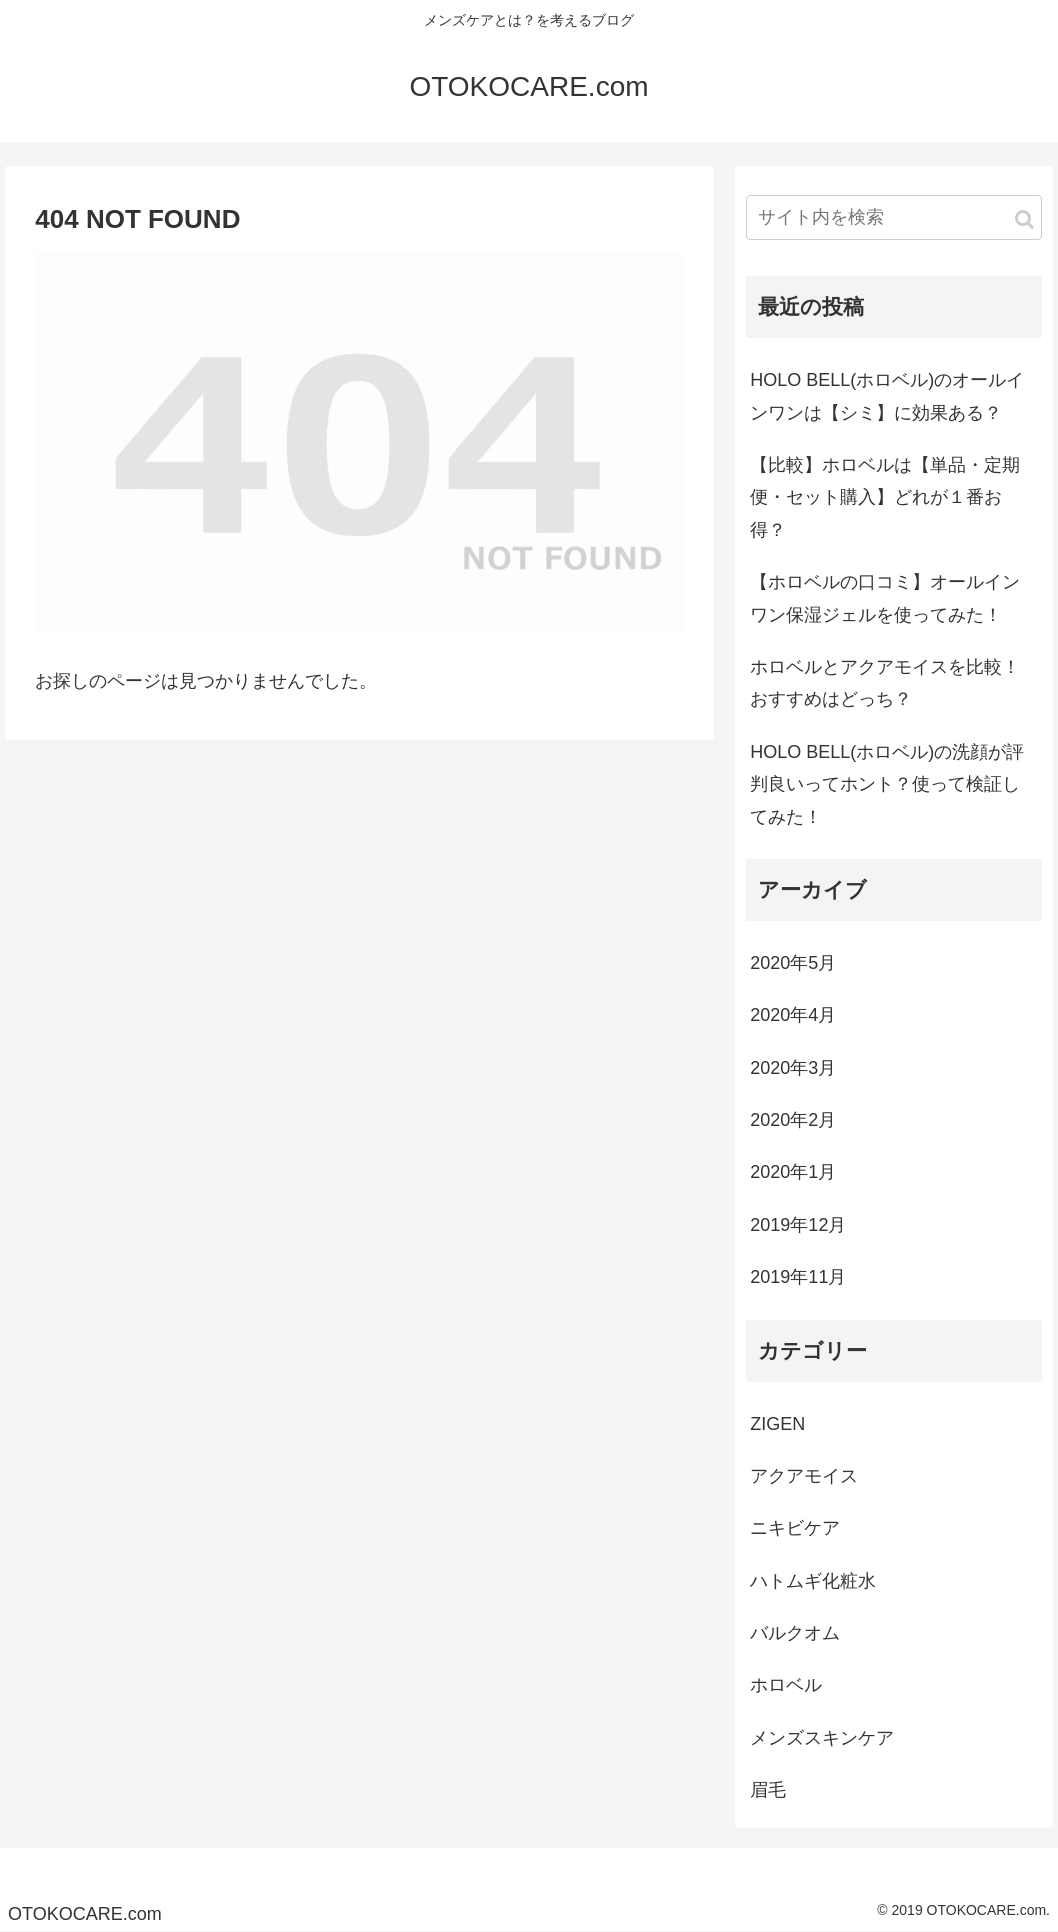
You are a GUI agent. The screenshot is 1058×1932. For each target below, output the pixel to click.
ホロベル (786, 1685)
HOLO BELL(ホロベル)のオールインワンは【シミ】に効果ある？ (887, 396)
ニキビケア (795, 1528)
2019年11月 (798, 1277)
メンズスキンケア (822, 1738)
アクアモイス (804, 1476)
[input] (893, 217)
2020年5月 (793, 963)
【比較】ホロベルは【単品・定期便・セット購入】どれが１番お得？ (885, 497)
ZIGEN (777, 1424)
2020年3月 (793, 1068)
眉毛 (768, 1790)
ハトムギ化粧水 (813, 1581)
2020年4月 (793, 1015)
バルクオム (795, 1633)
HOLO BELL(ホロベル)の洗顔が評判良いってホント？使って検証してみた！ (887, 784)
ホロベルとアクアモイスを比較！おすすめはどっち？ (885, 683)
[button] (1024, 219)
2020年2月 (793, 1120)
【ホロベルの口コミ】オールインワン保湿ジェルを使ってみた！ (885, 598)
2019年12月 (798, 1225)
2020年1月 (793, 1172)
